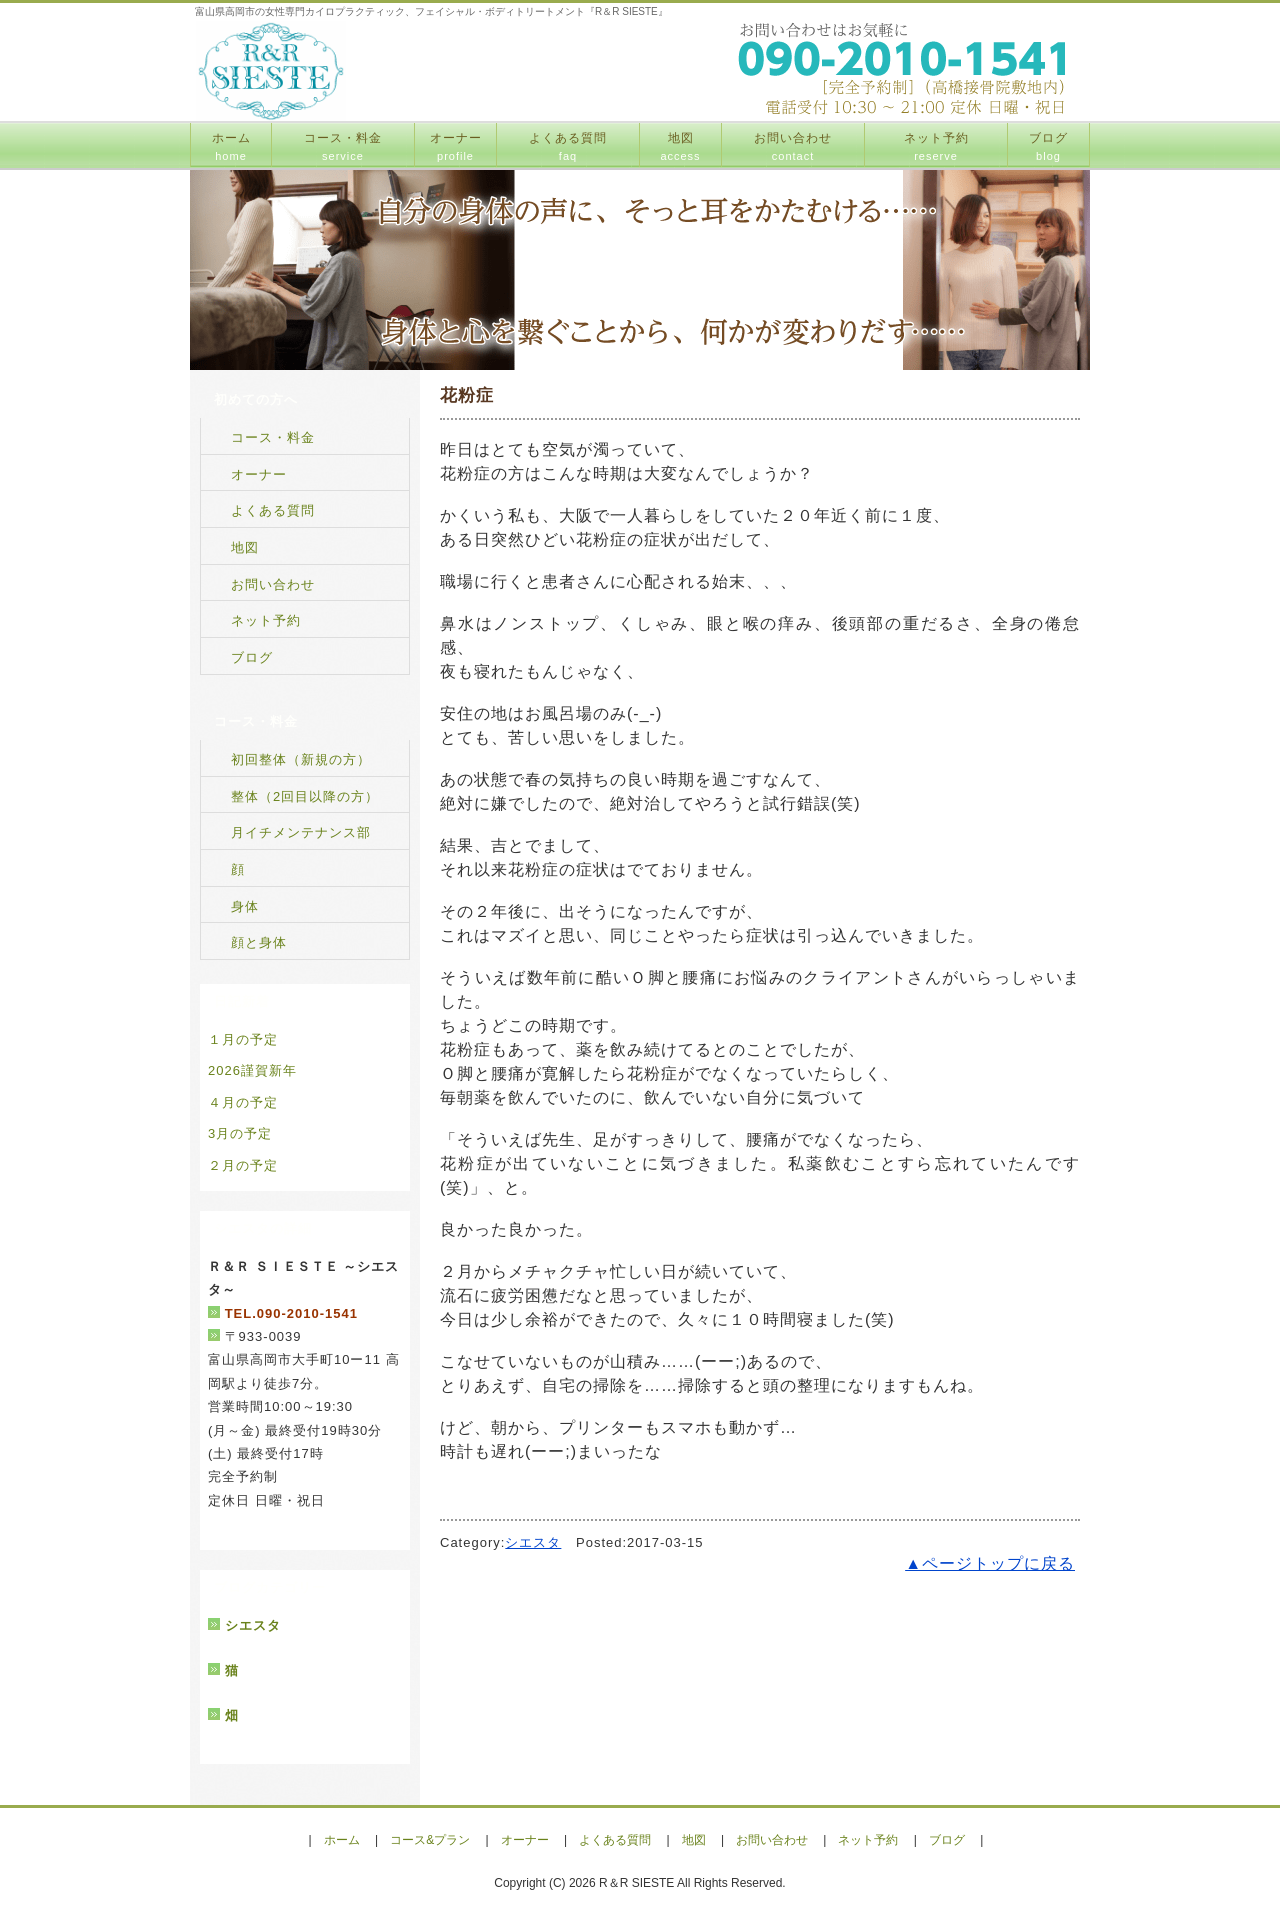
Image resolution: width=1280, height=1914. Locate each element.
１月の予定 (243, 1039)
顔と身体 (259, 942)
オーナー (456, 146)
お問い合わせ (793, 146)
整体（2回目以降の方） (305, 796)
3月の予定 (240, 1133)
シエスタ (533, 1542)
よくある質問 (568, 146)
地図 (680, 146)
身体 (245, 906)
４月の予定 (243, 1102)
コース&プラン (430, 1840)
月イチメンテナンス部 (301, 832)
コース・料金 (343, 146)
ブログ (1048, 146)
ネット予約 (936, 146)
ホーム (231, 146)
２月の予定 (243, 1165)
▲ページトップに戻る (990, 1563)
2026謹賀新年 (252, 1070)
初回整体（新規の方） (301, 759)
